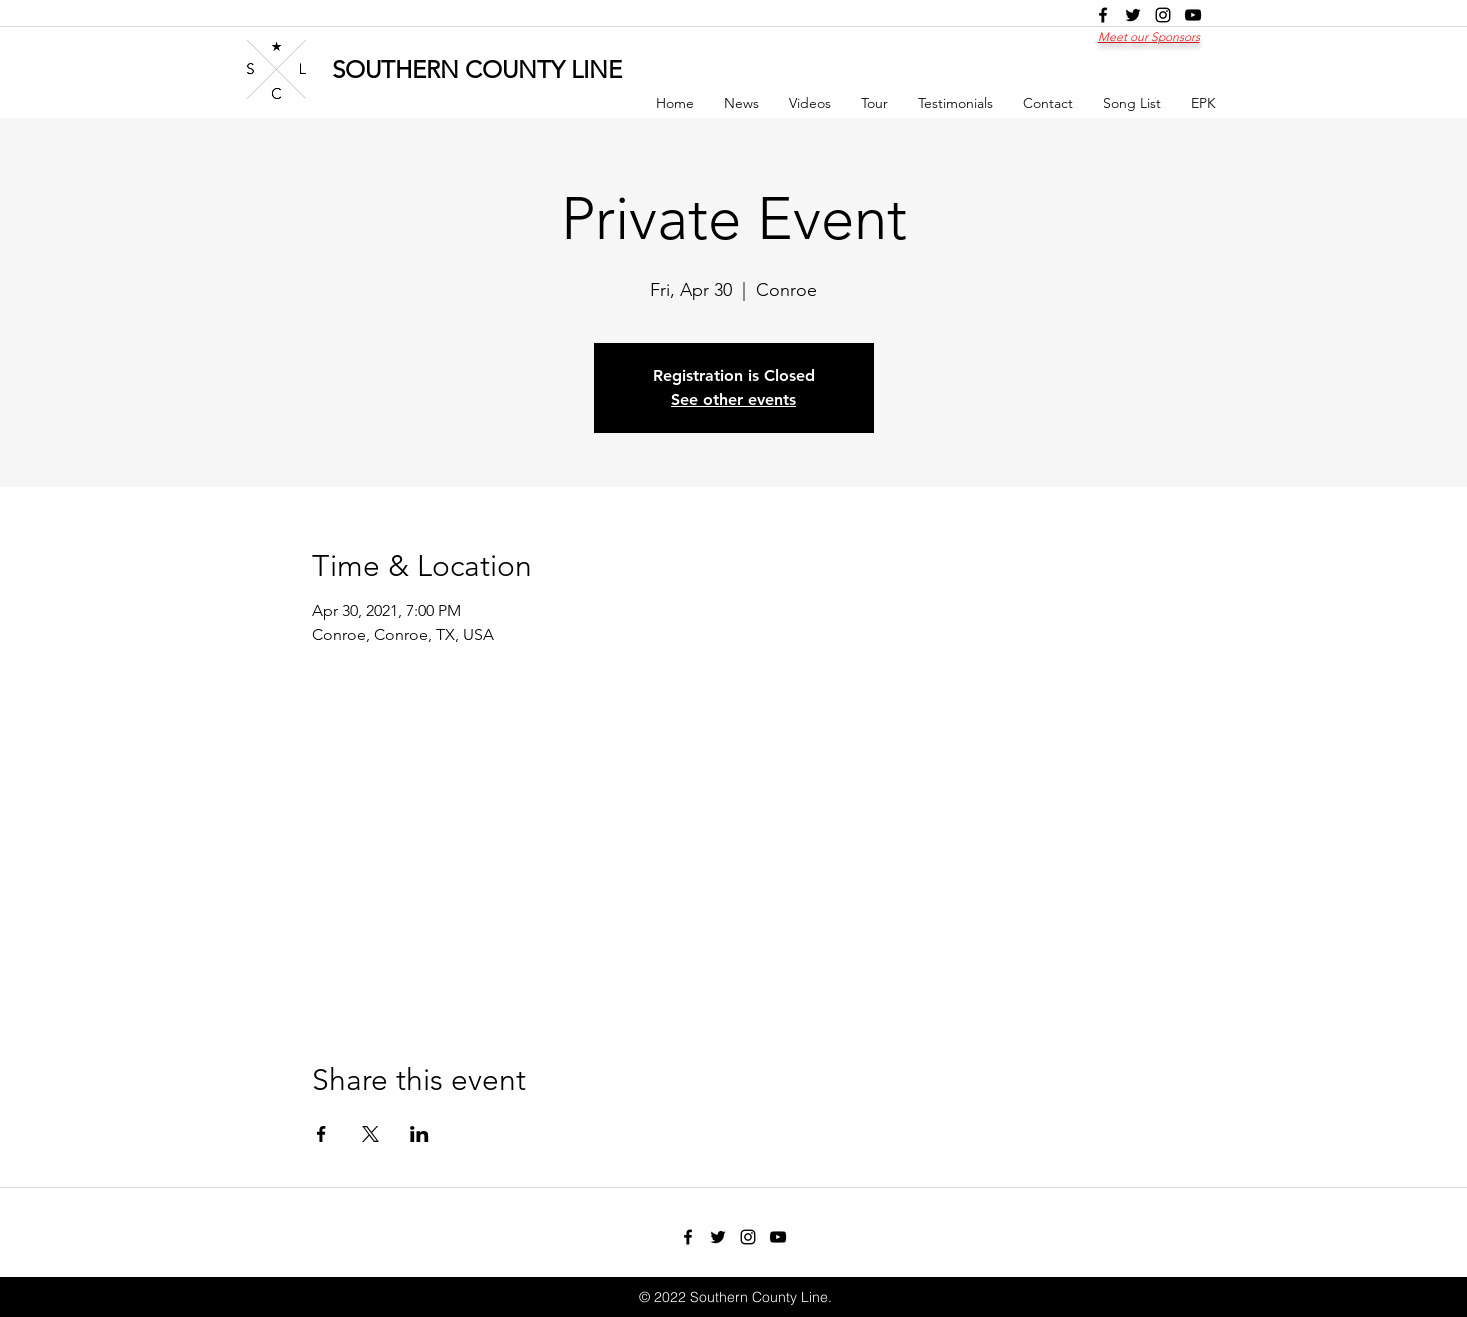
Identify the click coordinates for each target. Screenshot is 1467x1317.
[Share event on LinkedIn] (419, 1134)
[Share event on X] (370, 1134)
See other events (733, 399)
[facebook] (1103, 15)
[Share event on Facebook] (321, 1134)
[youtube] (1193, 15)
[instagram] (1163, 15)
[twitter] (1133, 15)
